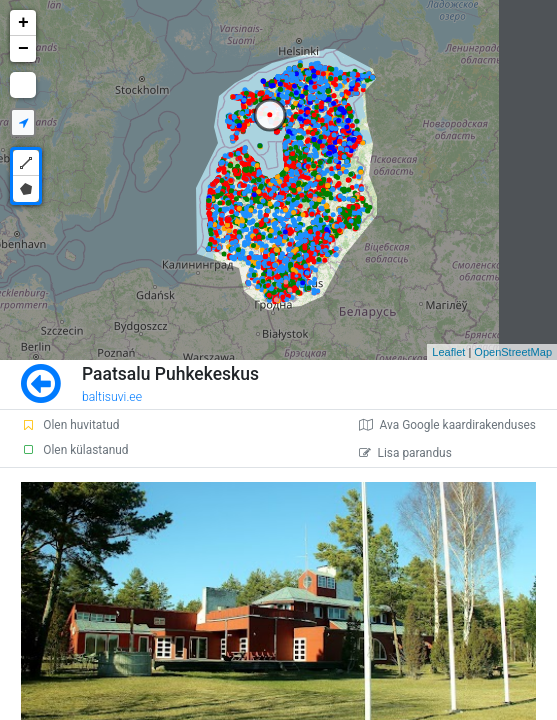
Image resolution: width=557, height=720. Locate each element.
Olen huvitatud (70, 425)
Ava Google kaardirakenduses (447, 425)
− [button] (23, 49)
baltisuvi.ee (112, 397)
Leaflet (448, 352)
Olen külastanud (74, 450)
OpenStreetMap (513, 352)
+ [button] (23, 23)
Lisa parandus (405, 453)
